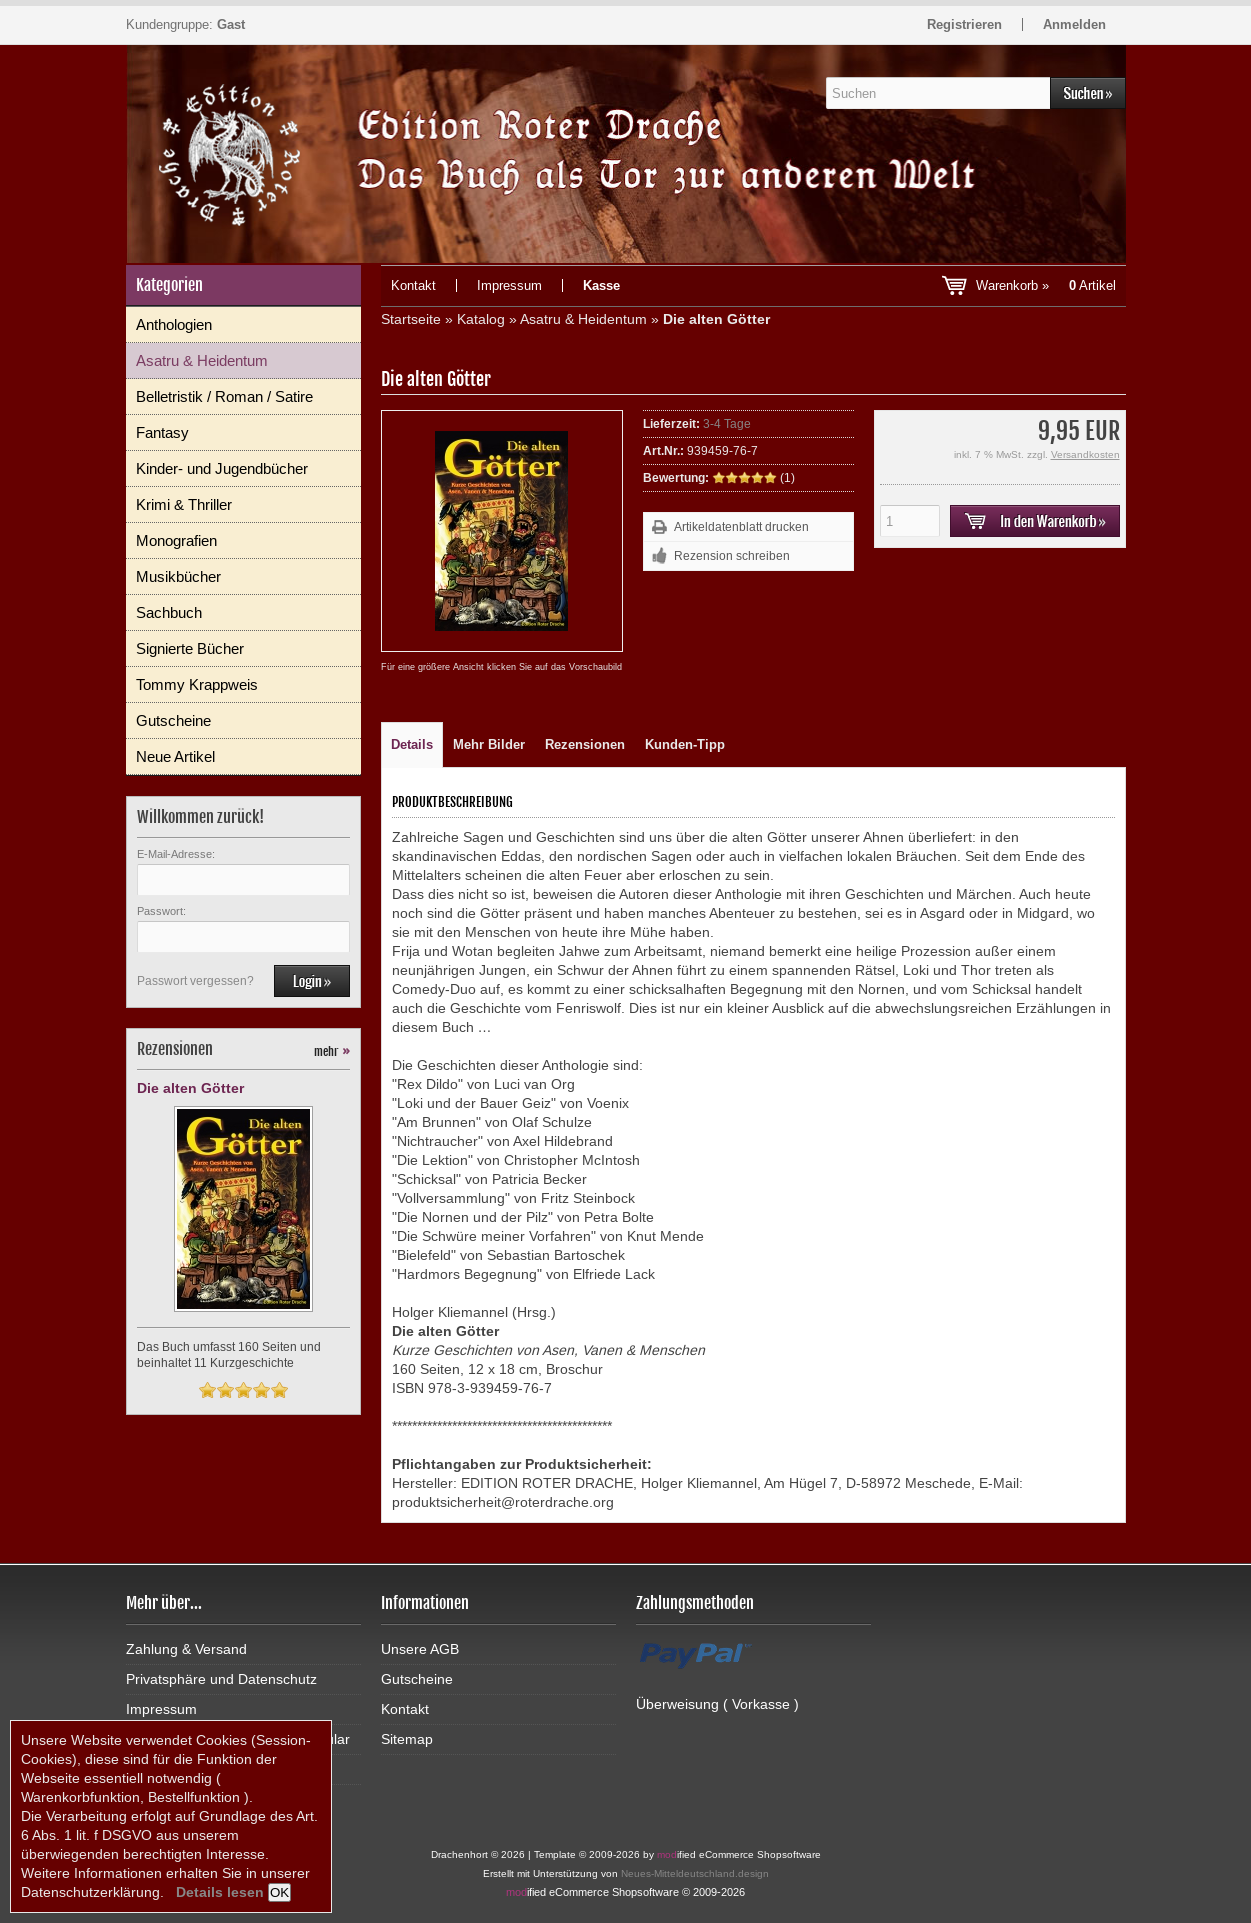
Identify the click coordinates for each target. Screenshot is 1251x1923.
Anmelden (1074, 24)
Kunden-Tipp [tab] (685, 744)
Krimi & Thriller (184, 504)
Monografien (176, 540)
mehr (332, 1051)
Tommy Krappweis (197, 684)
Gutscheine (173, 720)
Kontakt (413, 285)
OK (279, 1892)
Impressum (509, 285)
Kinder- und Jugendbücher (222, 468)
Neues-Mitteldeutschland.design (695, 1873)
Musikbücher (178, 576)
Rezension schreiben (732, 556)
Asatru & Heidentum (202, 360)
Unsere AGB (420, 1649)
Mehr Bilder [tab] (489, 744)
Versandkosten (1085, 454)
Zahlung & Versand (186, 1649)
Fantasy (162, 432)
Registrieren (964, 24)
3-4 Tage (727, 424)
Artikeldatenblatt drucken (741, 527)
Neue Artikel (175, 756)
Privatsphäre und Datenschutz (221, 1679)
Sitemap (407, 1739)
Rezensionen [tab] (585, 744)
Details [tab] (412, 744)
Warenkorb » (1046, 285)
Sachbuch (169, 612)
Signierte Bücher (190, 648)
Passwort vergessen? (195, 981)
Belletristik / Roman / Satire (224, 396)
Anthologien (174, 324)
